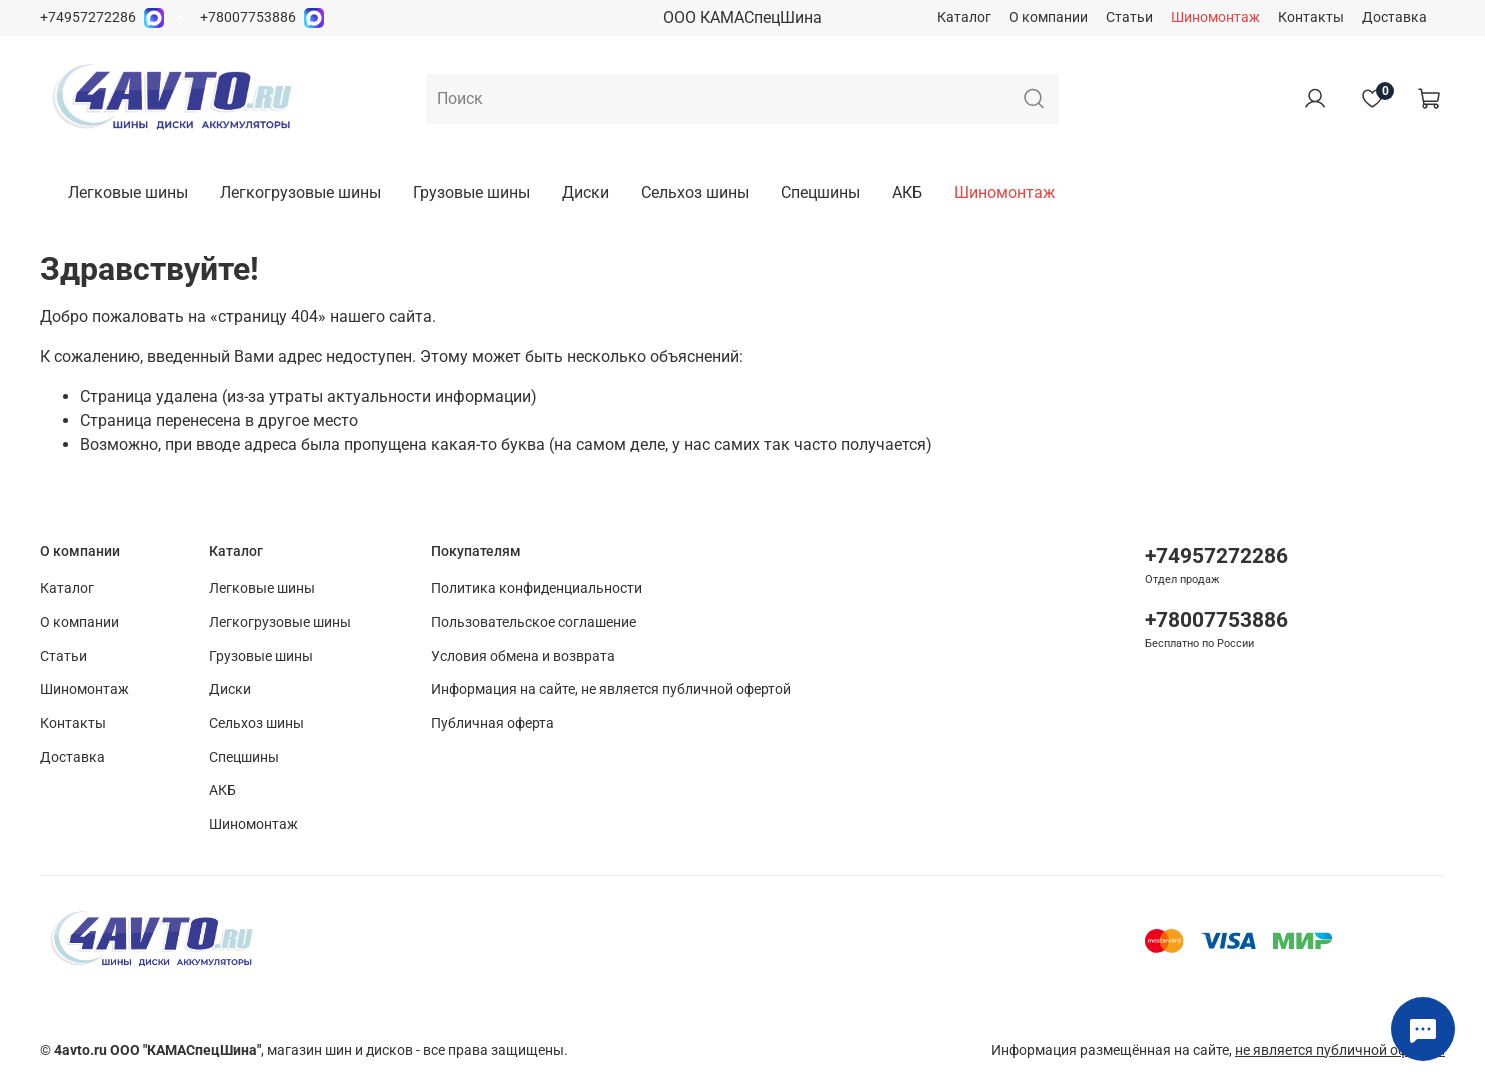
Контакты (1311, 17)
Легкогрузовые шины (300, 192)
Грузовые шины (471, 192)
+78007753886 (248, 17)
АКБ (907, 192)
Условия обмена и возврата (523, 656)
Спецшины (820, 192)
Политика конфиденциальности (536, 588)
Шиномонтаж (1215, 17)
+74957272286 (88, 17)
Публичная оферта (492, 723)
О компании (1048, 17)
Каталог (964, 17)
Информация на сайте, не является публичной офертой (611, 689)
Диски (585, 192)
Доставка (1394, 17)
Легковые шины (128, 192)
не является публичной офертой (1340, 1050)
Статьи (1129, 17)
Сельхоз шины (695, 192)
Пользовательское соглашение (533, 622)
